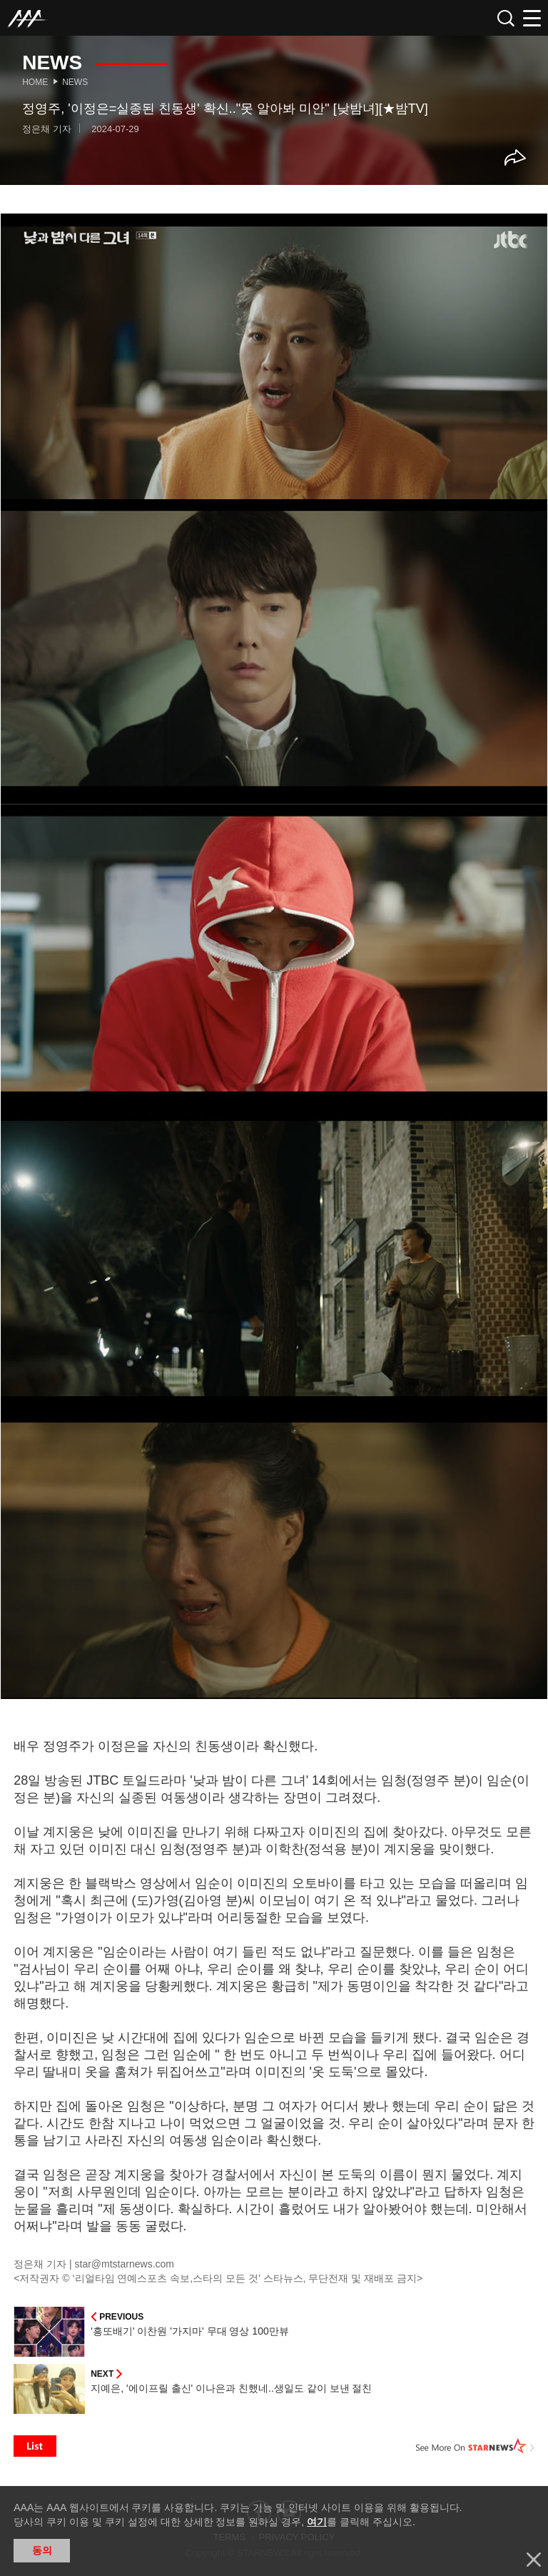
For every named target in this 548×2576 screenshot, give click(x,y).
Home (35, 82)
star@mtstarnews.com (124, 2264)
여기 (317, 2521)
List (35, 2446)
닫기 (534, 2559)
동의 (42, 2550)
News (75, 82)
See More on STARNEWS (475, 2446)
